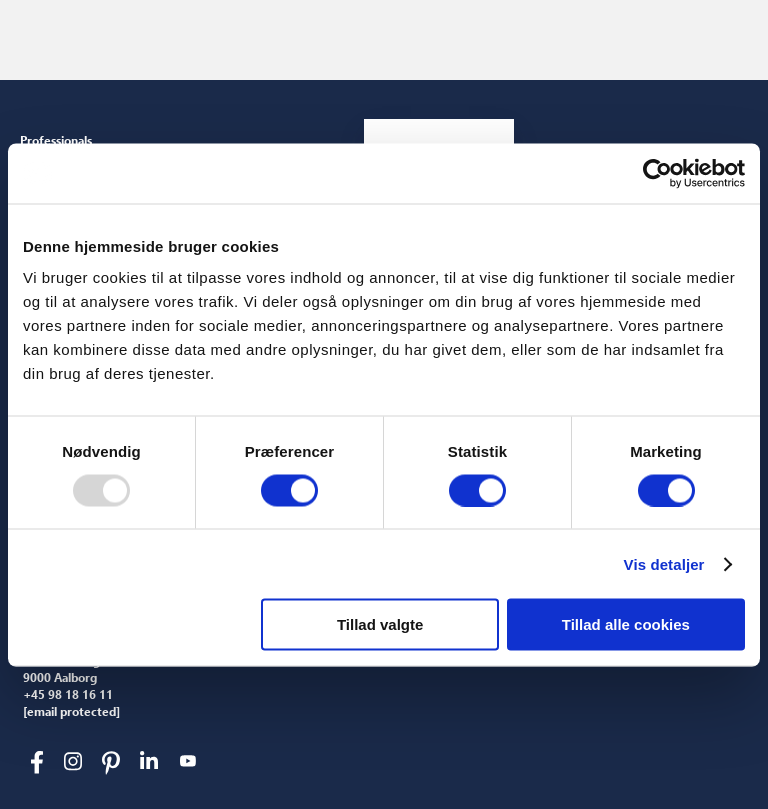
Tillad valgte (380, 624)
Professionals (56, 140)
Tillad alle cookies (626, 624)
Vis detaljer (664, 563)
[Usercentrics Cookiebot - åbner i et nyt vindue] (657, 173)
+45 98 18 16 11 (68, 695)
